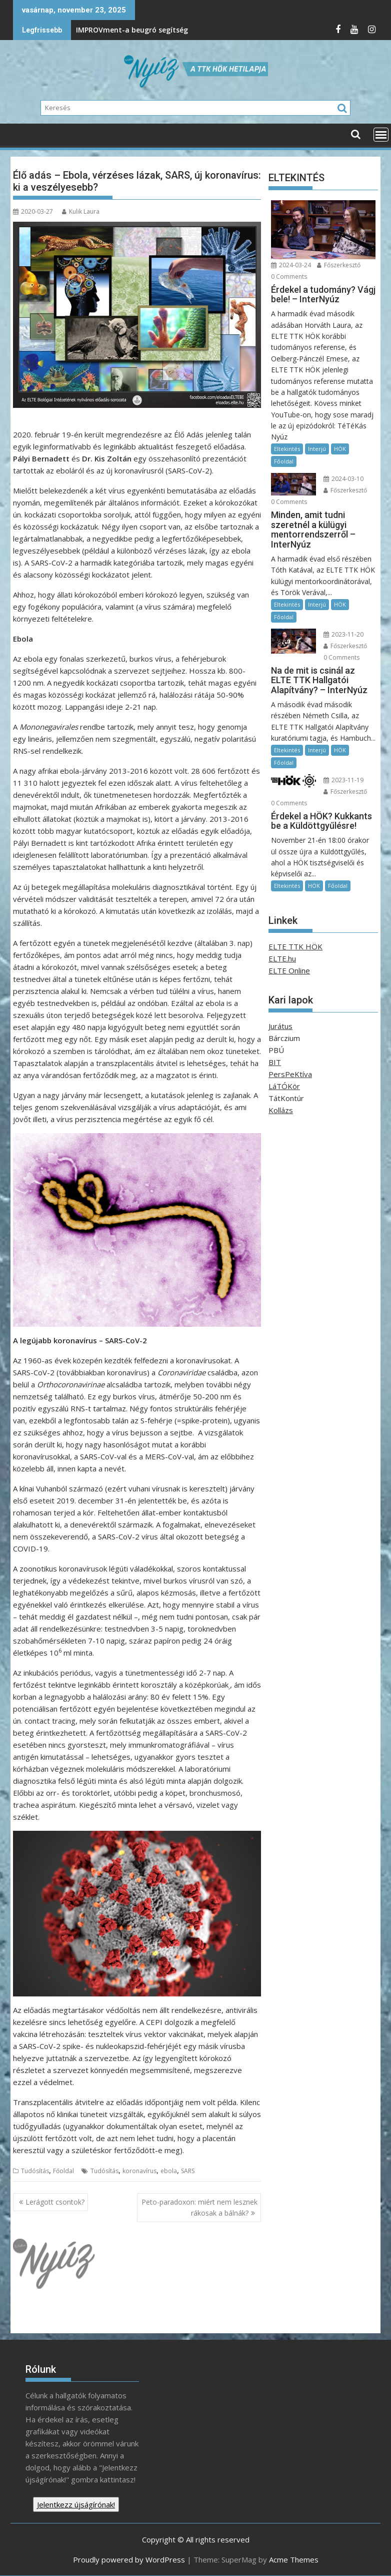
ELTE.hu (282, 958)
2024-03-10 (344, 478)
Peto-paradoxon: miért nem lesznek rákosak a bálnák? (200, 2207)
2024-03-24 (291, 265)
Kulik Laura (81, 211)
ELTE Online (289, 970)
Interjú (317, 448)
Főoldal (63, 2171)
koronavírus (139, 2171)
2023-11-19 (344, 780)
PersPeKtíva (290, 1074)
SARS (187, 2171)
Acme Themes (293, 2559)
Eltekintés (287, 448)
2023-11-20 (344, 634)
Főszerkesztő (338, 265)
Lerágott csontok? (55, 2202)
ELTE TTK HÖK (295, 946)
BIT (274, 1062)
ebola (168, 2171)
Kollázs (280, 1110)
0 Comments (289, 276)
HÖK (340, 448)
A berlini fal (218, 30)
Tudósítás (35, 2171)
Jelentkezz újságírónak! (76, 2504)
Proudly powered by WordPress (129, 2559)
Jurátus (280, 1026)
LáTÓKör (284, 1086)
